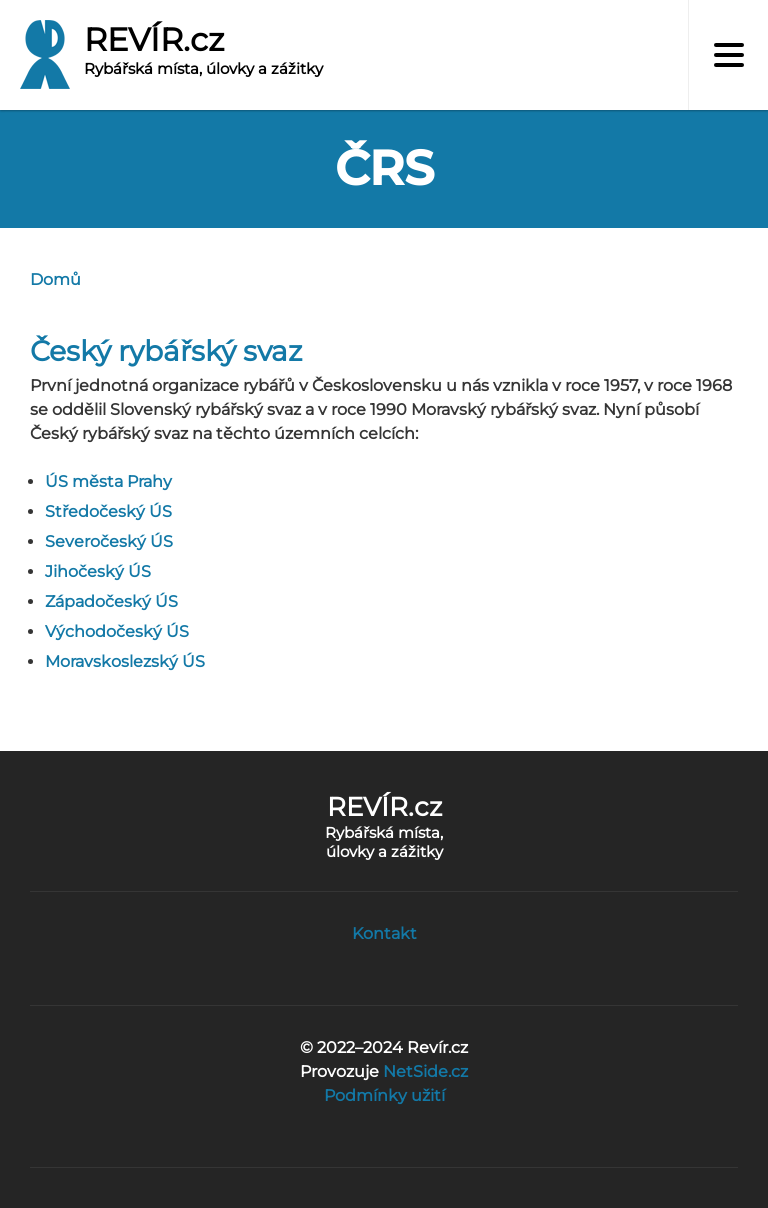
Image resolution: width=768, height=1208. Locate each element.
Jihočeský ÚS (98, 571)
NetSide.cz (425, 1071)
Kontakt (384, 933)
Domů (55, 279)
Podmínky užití (384, 1095)
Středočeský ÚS (108, 511)
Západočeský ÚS (111, 601)
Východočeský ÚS (117, 631)
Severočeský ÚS (109, 541)
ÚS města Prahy (108, 481)
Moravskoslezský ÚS (125, 661)
